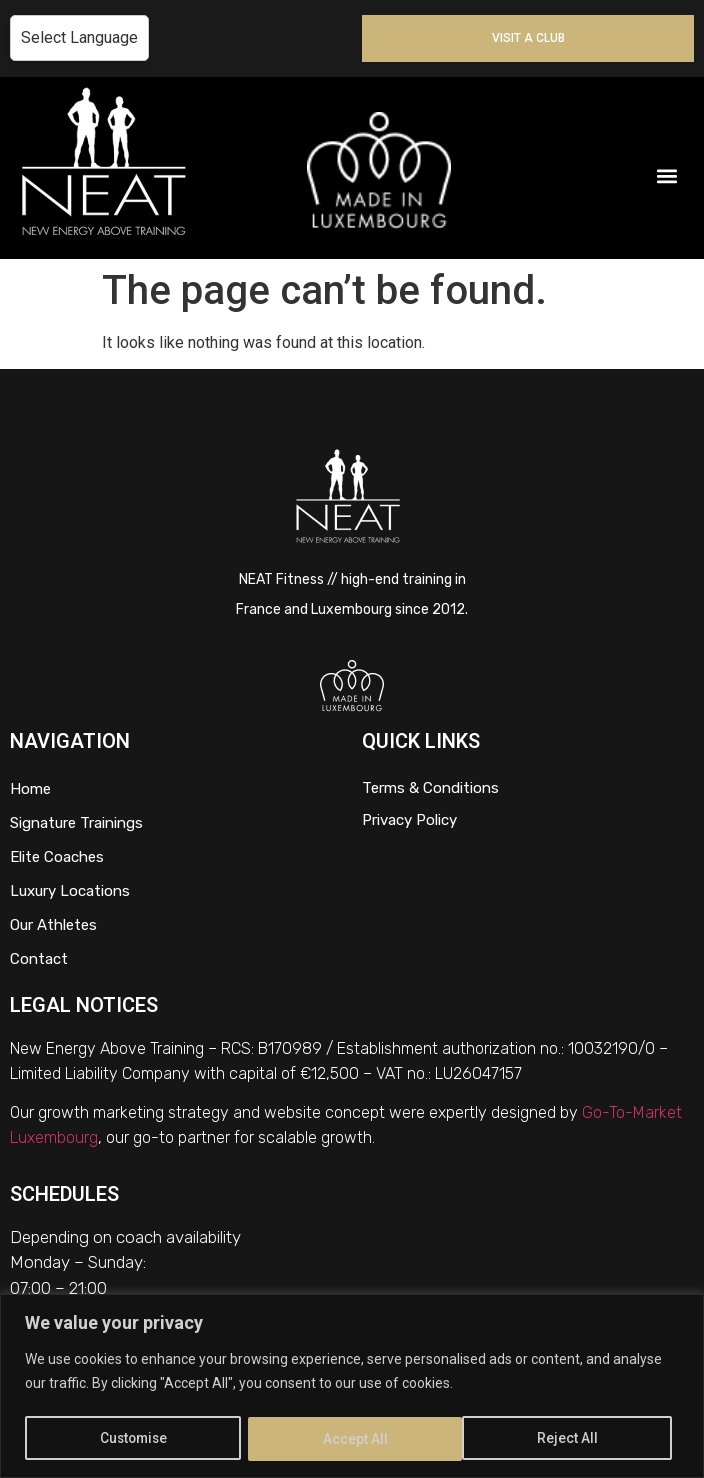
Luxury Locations (70, 891)
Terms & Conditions (430, 788)
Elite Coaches (57, 857)
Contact (39, 959)
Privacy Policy (409, 820)
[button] (667, 175)
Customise (134, 1439)
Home (30, 789)
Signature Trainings (76, 823)
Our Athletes (53, 925)
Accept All (573, 1439)
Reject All (355, 1439)
